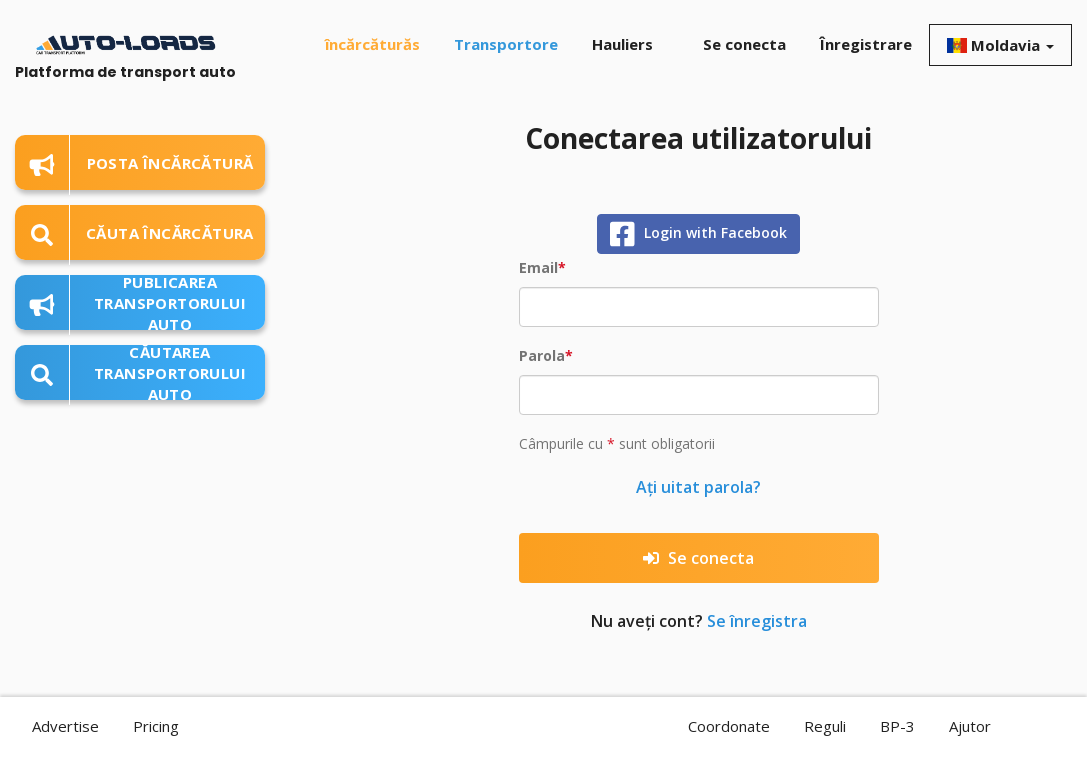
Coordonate (729, 726)
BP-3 (897, 726)
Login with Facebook (699, 234)
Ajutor (970, 726)
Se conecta (744, 44)
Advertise (65, 726)
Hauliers (622, 44)
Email (538, 267)
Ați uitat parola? (698, 487)
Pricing (156, 726)
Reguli (825, 726)
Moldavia (1000, 45)
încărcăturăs (372, 44)
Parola (542, 355)
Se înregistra (757, 621)
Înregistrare (866, 44)
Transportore (506, 44)
